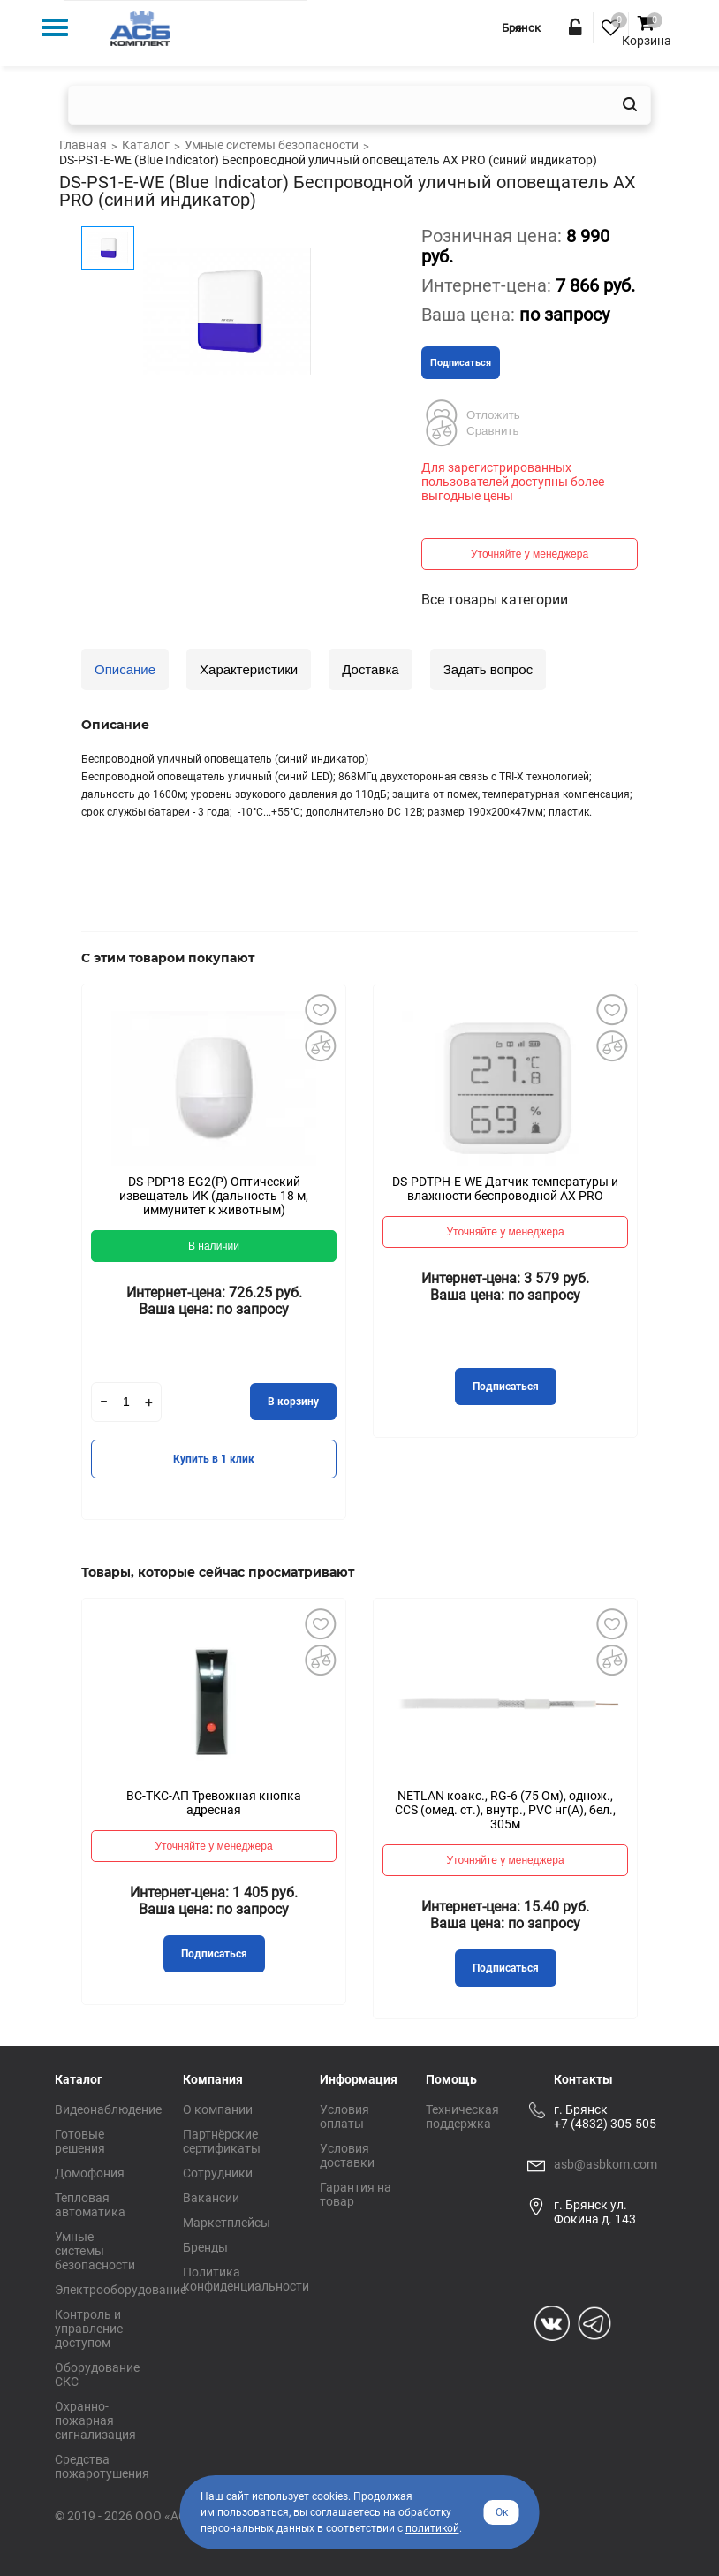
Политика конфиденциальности (246, 2279)
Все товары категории (494, 599)
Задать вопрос (488, 669)
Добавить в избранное (320, 1010)
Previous (55, 1264)
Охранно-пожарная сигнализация (95, 2420)
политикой (432, 2528)
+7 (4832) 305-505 (605, 2123)
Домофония (90, 2173)
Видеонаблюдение (108, 2109)
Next (664, 1264)
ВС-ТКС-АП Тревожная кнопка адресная (213, 1803)
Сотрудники (218, 2173)
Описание (125, 669)
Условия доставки (347, 2155)
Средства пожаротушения (102, 2466)
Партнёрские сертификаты (222, 2141)
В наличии (213, 1246)
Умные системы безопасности (95, 2251)
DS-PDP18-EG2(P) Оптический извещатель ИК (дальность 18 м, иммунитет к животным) (213, 1195)
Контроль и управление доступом (89, 2328)
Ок (502, 2512)
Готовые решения (80, 2141)
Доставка (370, 669)
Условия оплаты (344, 2116)
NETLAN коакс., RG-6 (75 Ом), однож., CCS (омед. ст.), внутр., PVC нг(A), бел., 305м (505, 1810)
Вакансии (211, 2198)
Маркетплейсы (226, 2222)
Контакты (583, 2079)
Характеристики (249, 669)
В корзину (293, 1401)
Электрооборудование (120, 2290)
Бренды (205, 2247)
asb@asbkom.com (605, 2164)
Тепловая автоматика (90, 2205)
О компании (218, 2109)
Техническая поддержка (462, 2116)
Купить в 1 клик (213, 1459)
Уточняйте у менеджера (529, 554)
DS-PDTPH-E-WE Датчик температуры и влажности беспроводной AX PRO (505, 1188)
